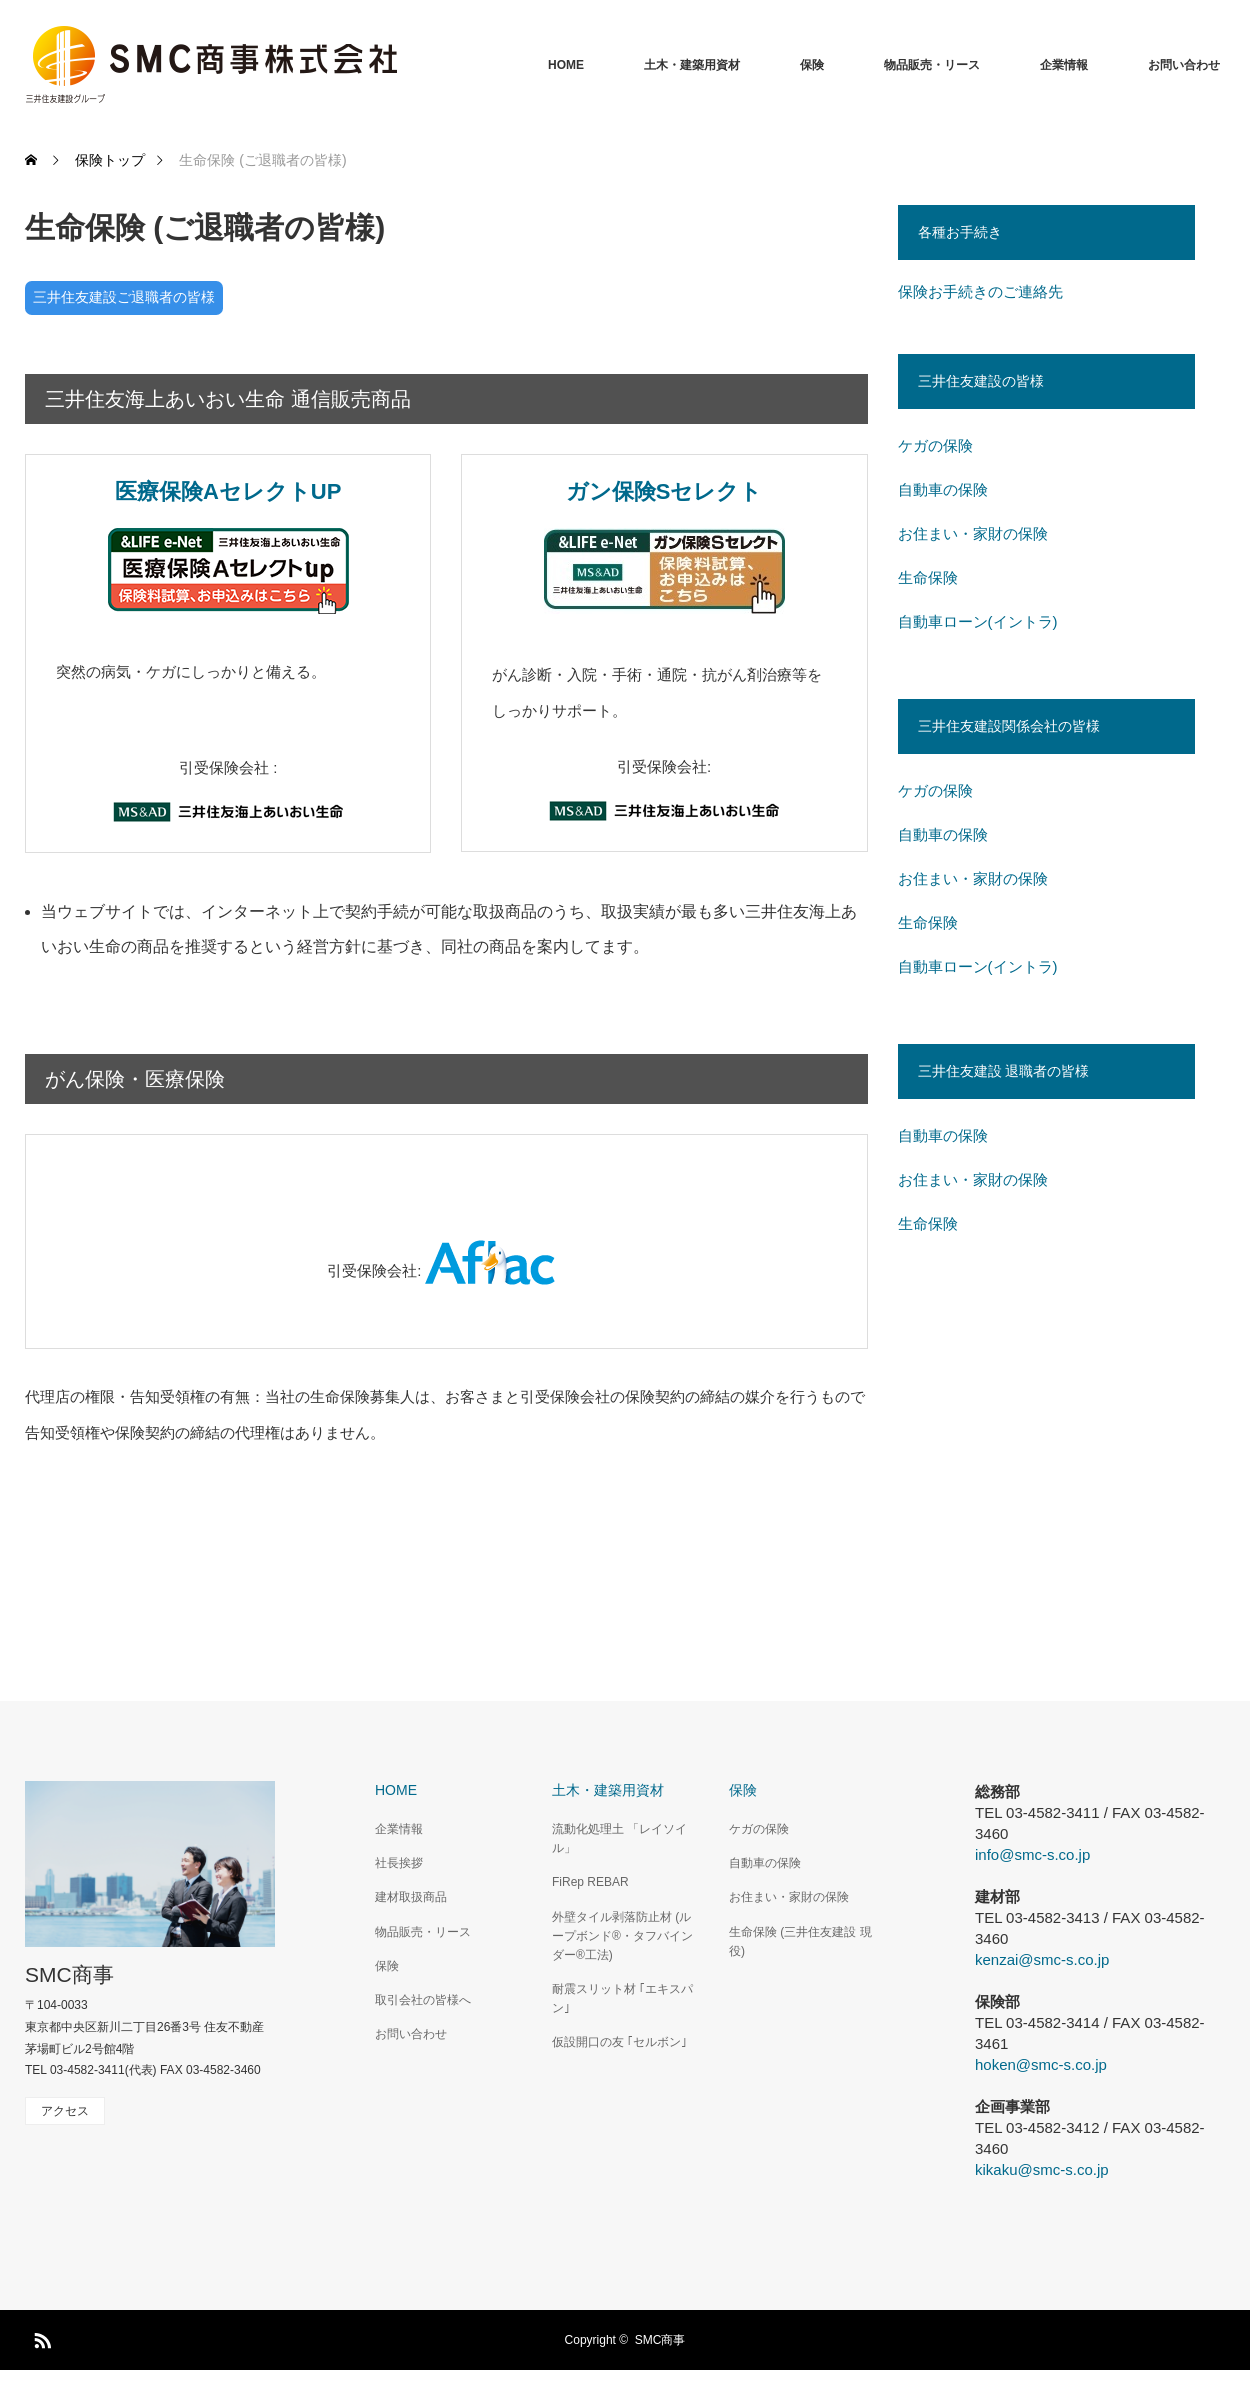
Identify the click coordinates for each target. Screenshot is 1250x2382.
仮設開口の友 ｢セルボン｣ (619, 2042)
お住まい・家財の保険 (973, 533)
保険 (812, 65)
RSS (40, 2337)
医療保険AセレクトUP (228, 491)
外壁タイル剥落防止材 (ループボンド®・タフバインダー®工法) (622, 1936)
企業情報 (1064, 65)
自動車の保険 (943, 489)
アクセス (65, 2111)
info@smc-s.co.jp (1032, 1854)
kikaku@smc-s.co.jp (1042, 2169)
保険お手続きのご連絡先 (980, 291)
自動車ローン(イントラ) (978, 621)
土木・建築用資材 (692, 65)
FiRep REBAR (590, 1882)
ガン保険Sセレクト (664, 491)
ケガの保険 (935, 445)
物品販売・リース (932, 65)
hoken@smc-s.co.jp (1041, 2064)
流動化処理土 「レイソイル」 (619, 1838)
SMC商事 (69, 1974)
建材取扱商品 (411, 1897)
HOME (566, 65)
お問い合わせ (1184, 65)
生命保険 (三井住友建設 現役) (800, 1941)
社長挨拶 (399, 1863)
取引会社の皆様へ (423, 2000)
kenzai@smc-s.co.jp (1042, 1959)
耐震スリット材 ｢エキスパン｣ (622, 1998)
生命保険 (928, 577)
